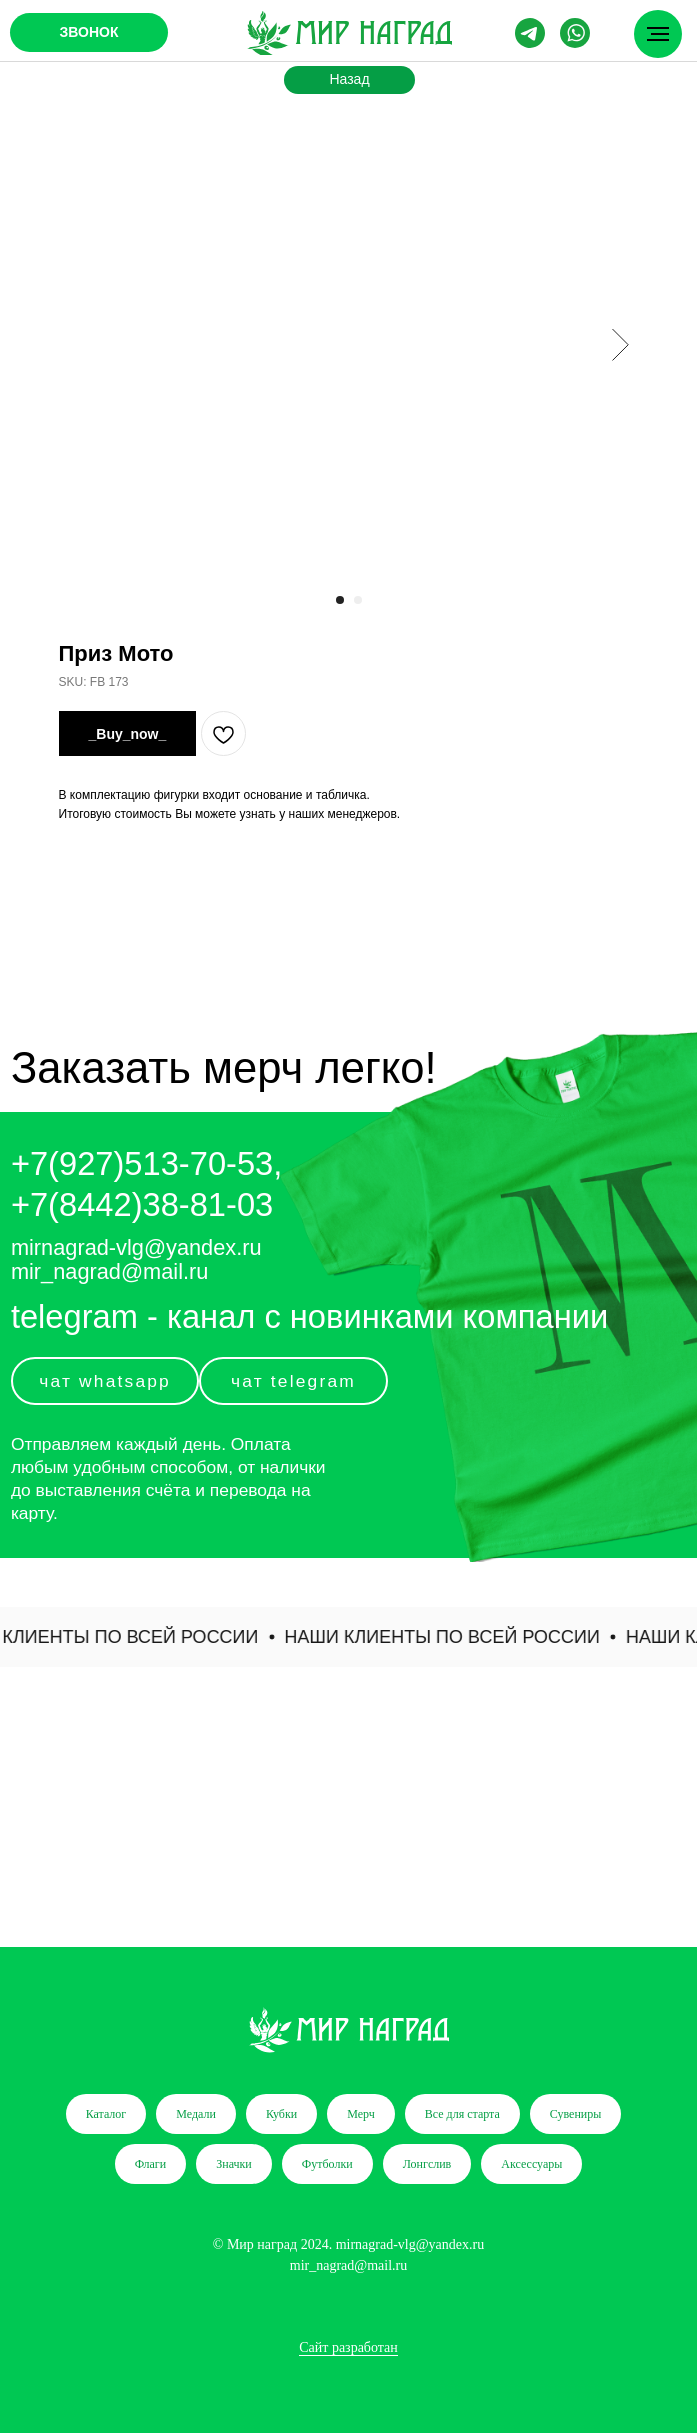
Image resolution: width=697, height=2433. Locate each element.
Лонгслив (427, 2164)
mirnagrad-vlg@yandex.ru (136, 1247)
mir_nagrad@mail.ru (110, 1271)
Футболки (327, 2164)
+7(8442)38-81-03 (142, 1204)
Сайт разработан (348, 2347)
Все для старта (462, 2114)
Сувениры (576, 2114)
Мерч (361, 2114)
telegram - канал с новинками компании (309, 1316)
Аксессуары (531, 2164)
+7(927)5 (77, 1163)
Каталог (106, 2114)
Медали (196, 2114)
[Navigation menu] (658, 34)
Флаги (151, 2164)
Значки (234, 2164)
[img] (349, 33)
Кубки (281, 2114)
